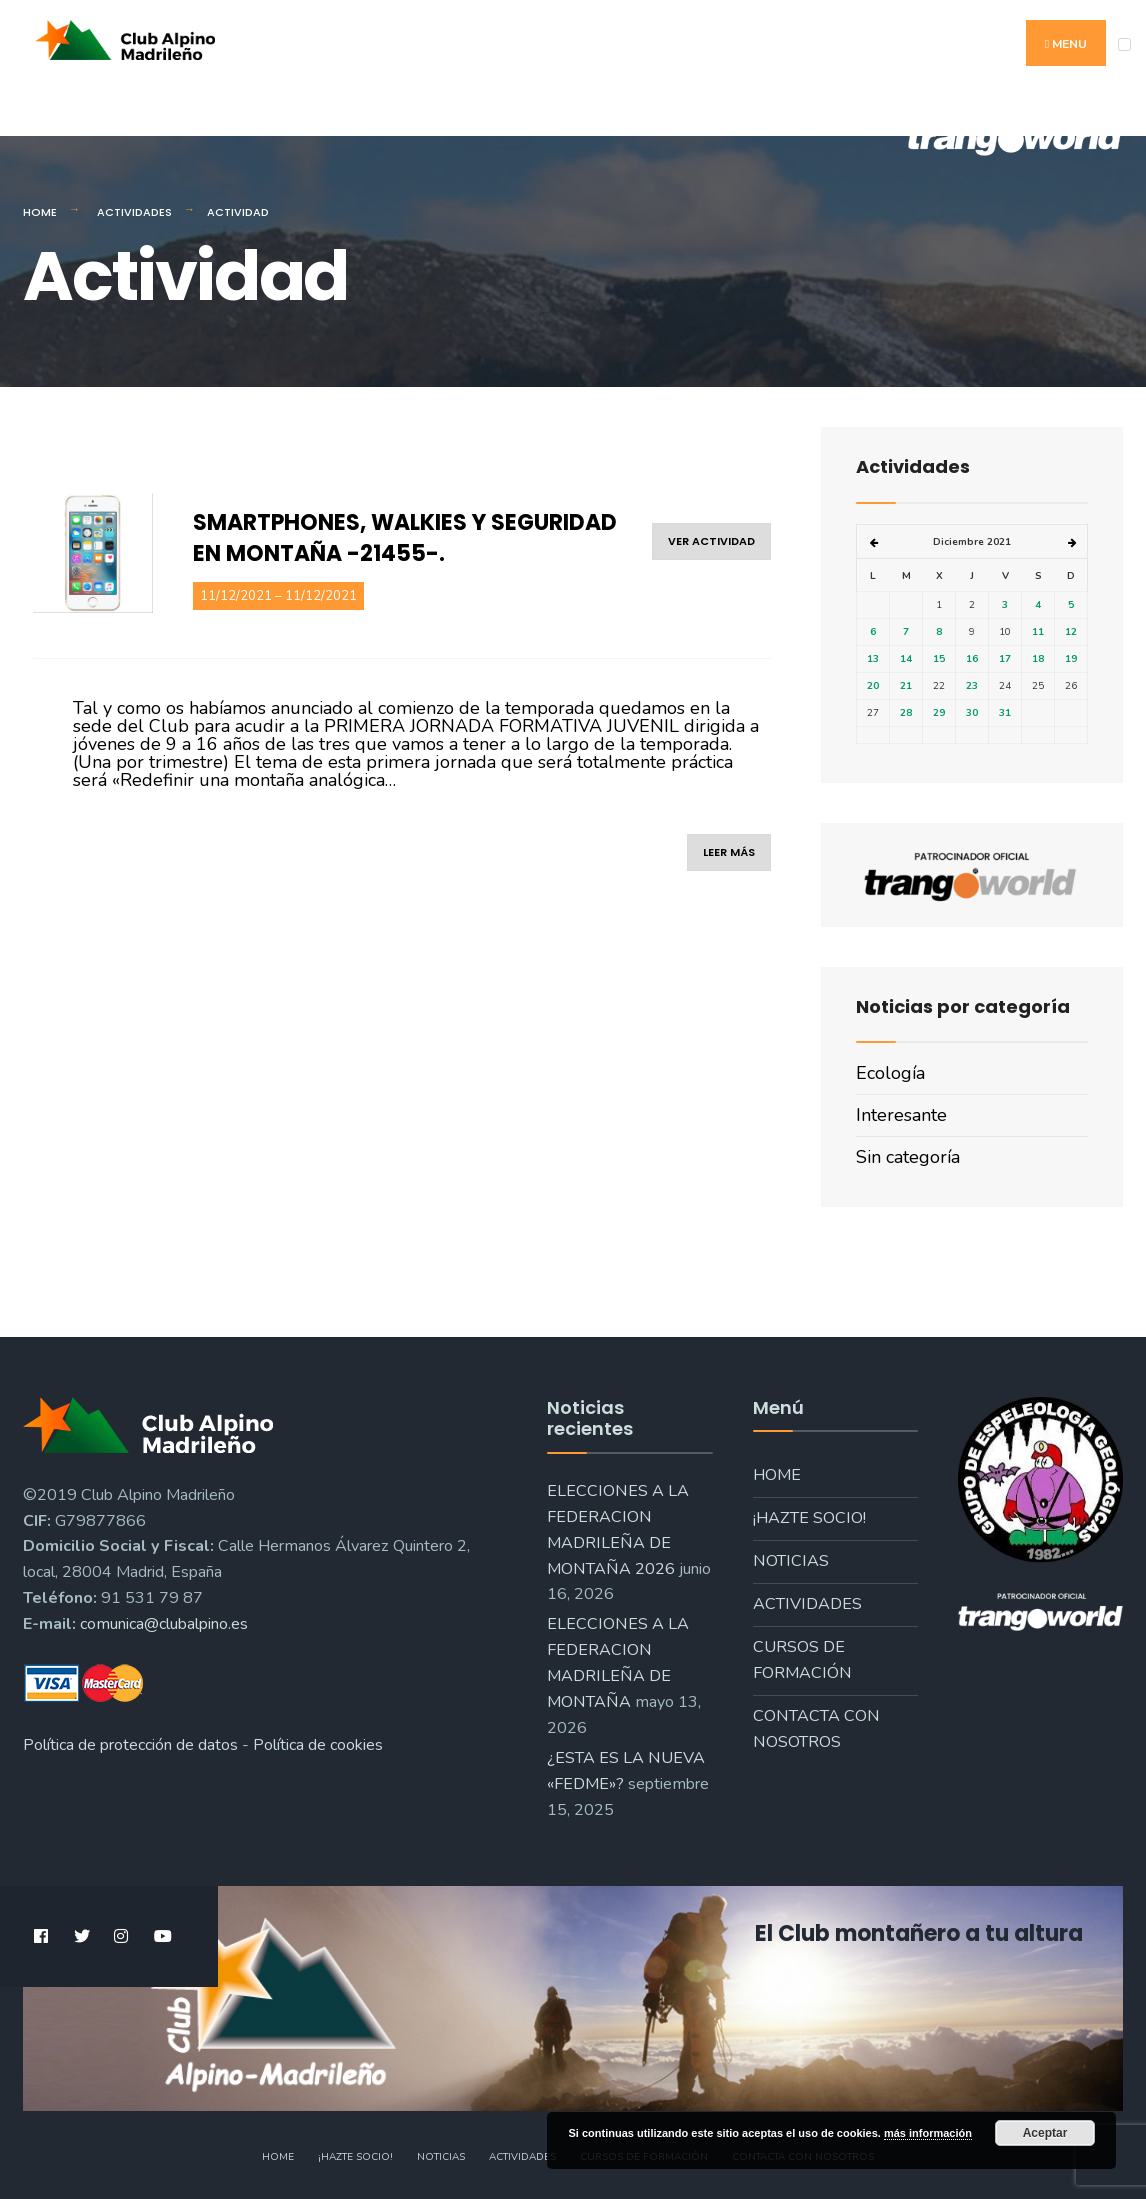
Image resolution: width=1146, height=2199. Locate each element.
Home (40, 212)
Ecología (890, 1073)
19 (1071, 659)
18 (1038, 659)
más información (928, 2133)
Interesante (901, 1115)
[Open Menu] (1124, 44)
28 (906, 713)
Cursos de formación (802, 1660)
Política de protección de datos (130, 1745)
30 (972, 713)
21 (906, 686)
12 (1071, 632)
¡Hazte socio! (809, 1518)
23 (972, 686)
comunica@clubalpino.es (164, 1624)
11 (1038, 632)
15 (939, 659)
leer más (729, 852)
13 (873, 659)
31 (1005, 713)
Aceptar (1045, 2133)
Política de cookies (318, 1745)
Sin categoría (908, 1157)
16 (972, 659)
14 (906, 659)
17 (1005, 659)
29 (939, 713)
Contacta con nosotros (816, 1729)
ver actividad (711, 541)
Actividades (134, 212)
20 (873, 686)
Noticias (791, 1561)
